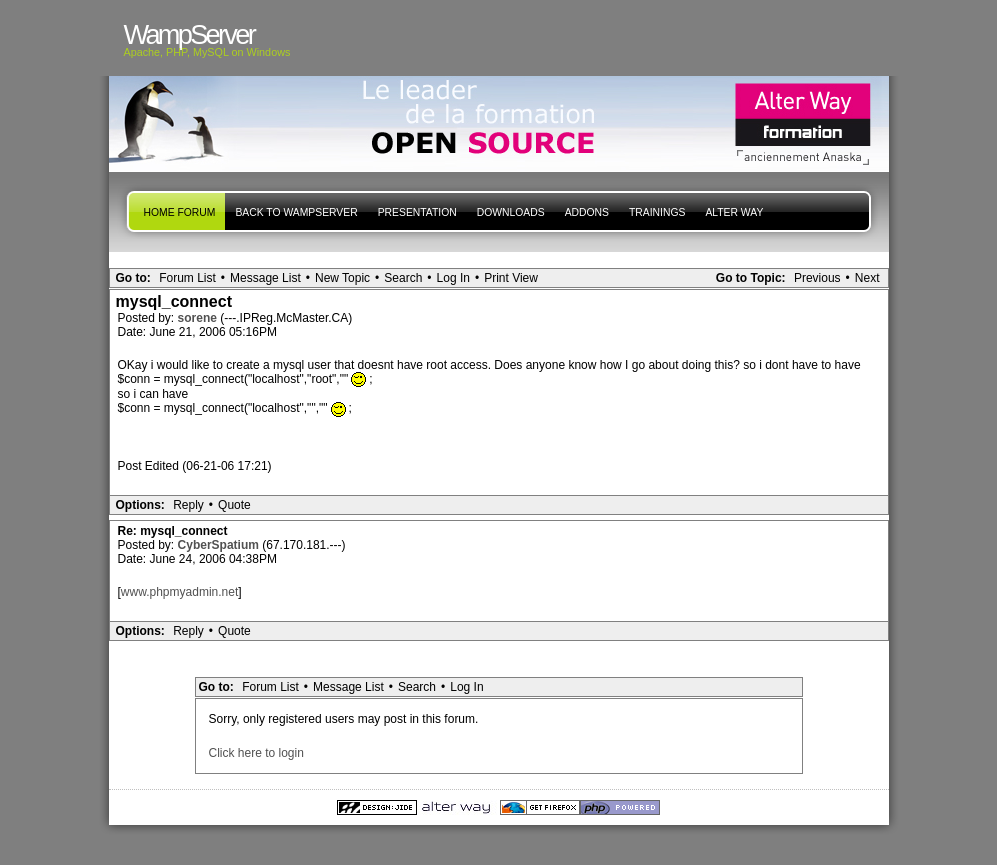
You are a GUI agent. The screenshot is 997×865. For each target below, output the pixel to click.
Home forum (180, 212)
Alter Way (734, 212)
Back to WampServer (296, 212)
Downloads (511, 212)
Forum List (187, 278)
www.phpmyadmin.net (179, 592)
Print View (511, 278)
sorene (199, 318)
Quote (234, 505)
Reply (188, 505)
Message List (265, 278)
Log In (453, 278)
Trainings (657, 212)
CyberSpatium (220, 545)
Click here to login (256, 753)
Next (867, 278)
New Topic (342, 278)
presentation (417, 212)
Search (403, 278)
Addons (587, 212)
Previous (817, 278)
